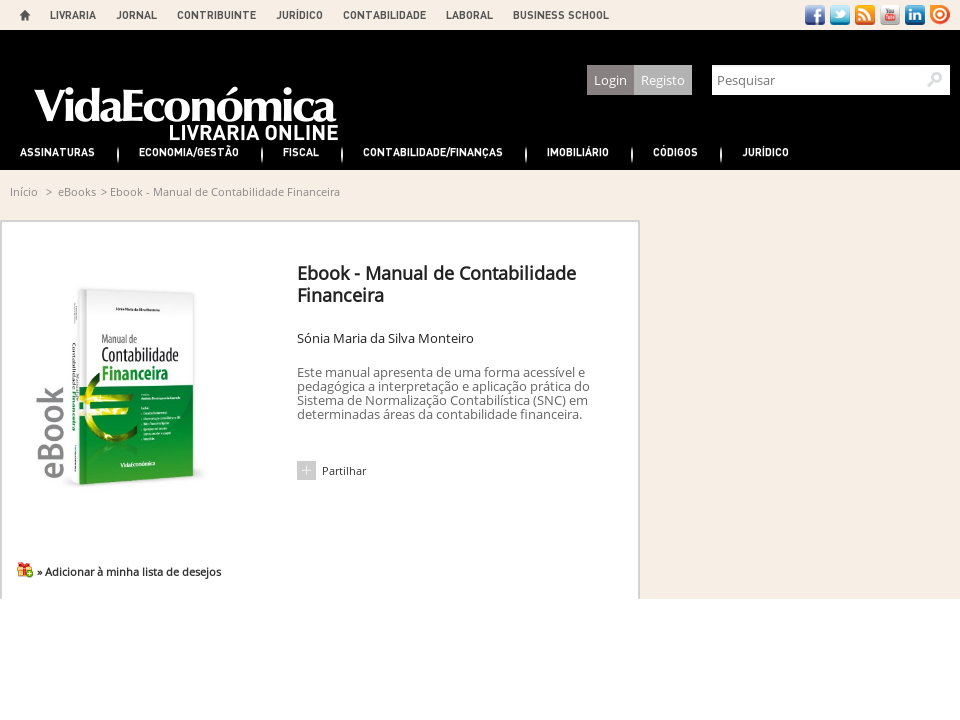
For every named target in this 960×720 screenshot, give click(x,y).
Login (610, 80)
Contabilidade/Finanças (433, 151)
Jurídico (765, 151)
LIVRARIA (73, 14)
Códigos (675, 151)
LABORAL (469, 14)
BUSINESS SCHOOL (561, 14)
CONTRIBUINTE (216, 14)
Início (24, 191)
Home (25, 15)
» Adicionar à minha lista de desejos (129, 571)
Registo (663, 80)
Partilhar (344, 470)
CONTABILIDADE (384, 14)
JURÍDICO (299, 14)
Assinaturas (57, 151)
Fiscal (301, 151)
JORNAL (136, 14)
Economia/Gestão (189, 151)
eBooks (77, 191)
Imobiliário (578, 151)
